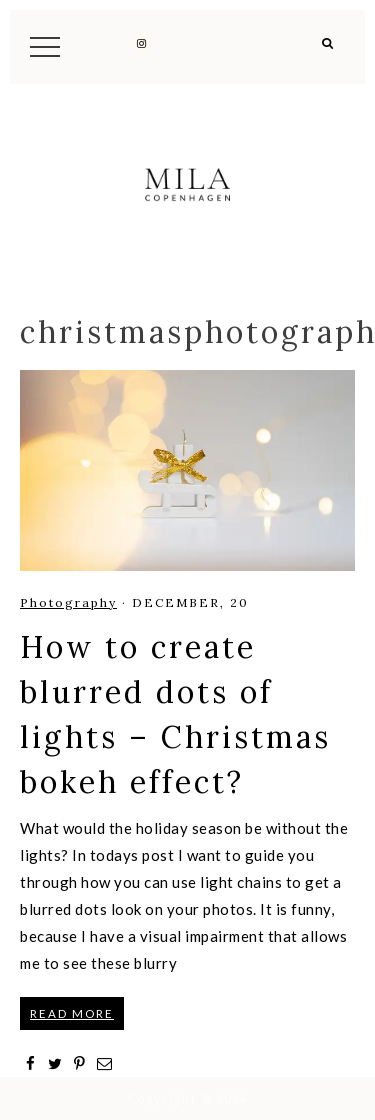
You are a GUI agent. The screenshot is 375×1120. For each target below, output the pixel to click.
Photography (68, 602)
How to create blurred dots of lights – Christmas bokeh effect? (175, 714)
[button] (328, 50)
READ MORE (72, 1013)
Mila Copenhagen (188, 184)
